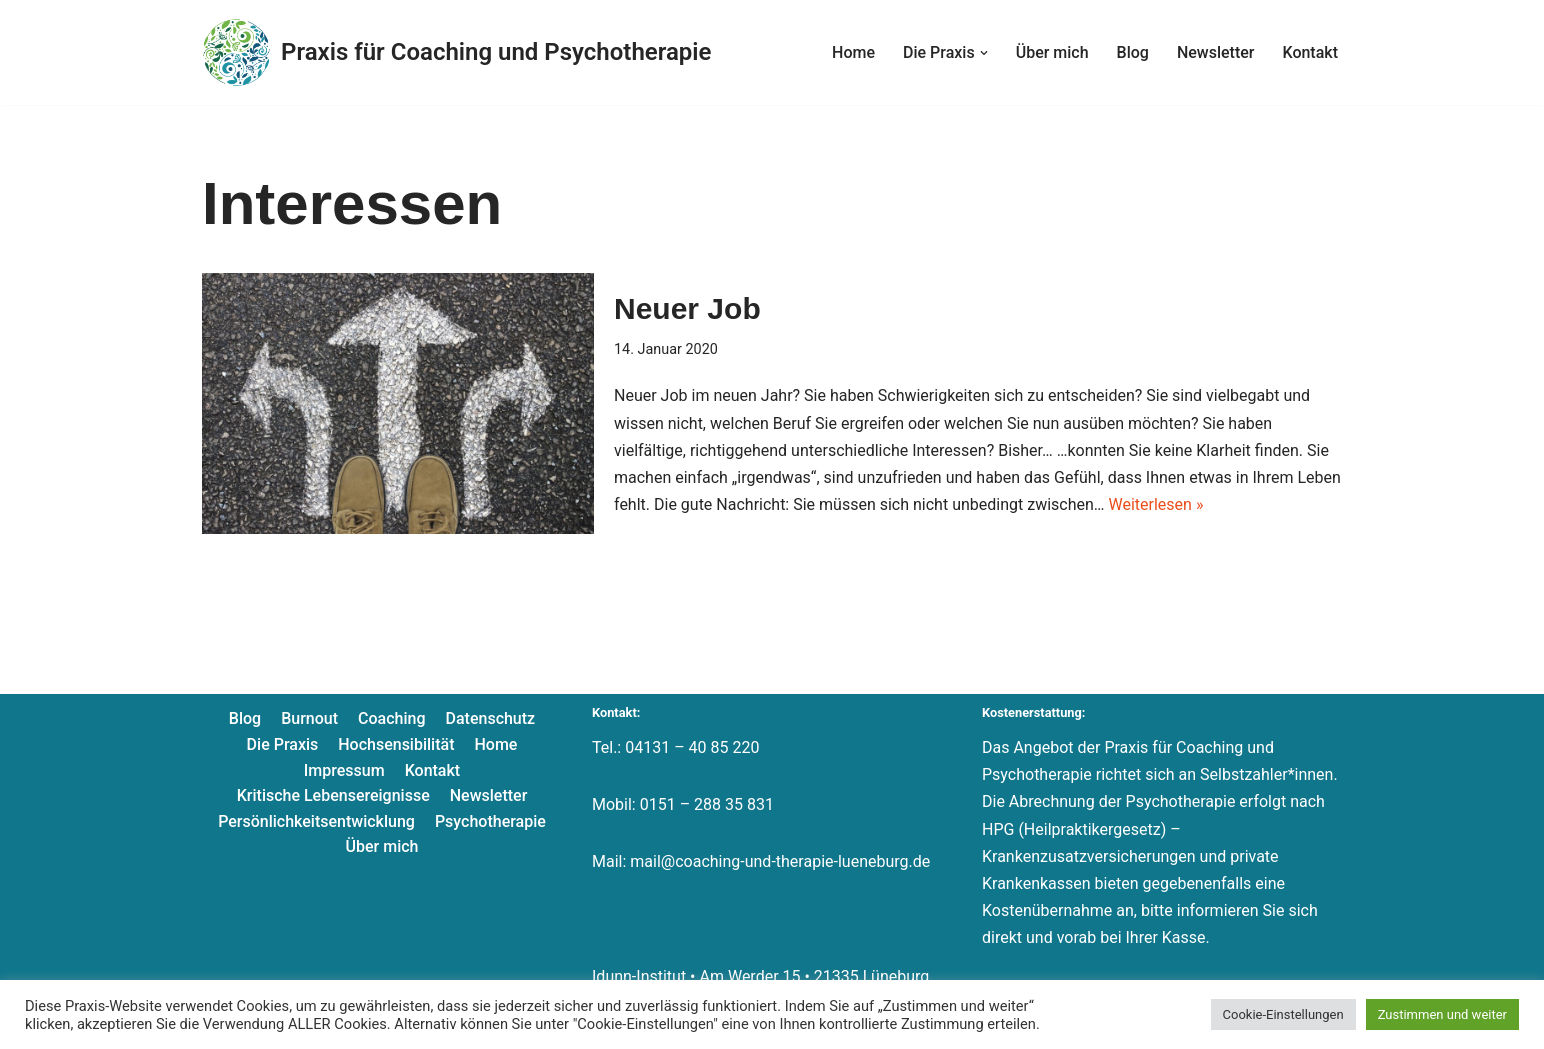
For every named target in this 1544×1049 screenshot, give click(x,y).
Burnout (309, 718)
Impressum (344, 770)
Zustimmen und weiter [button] (1442, 1014)
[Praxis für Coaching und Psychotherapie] (456, 52)
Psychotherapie (490, 821)
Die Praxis (283, 744)
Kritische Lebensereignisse (333, 795)
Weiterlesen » (1155, 504)
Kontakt (1310, 52)
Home (853, 52)
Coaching (391, 718)
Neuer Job (687, 308)
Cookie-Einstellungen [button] (1283, 1014)
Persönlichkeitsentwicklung (316, 821)
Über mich (1052, 52)
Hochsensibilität (396, 744)
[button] (984, 53)
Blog (1133, 52)
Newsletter (1216, 52)
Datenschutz (491, 718)
